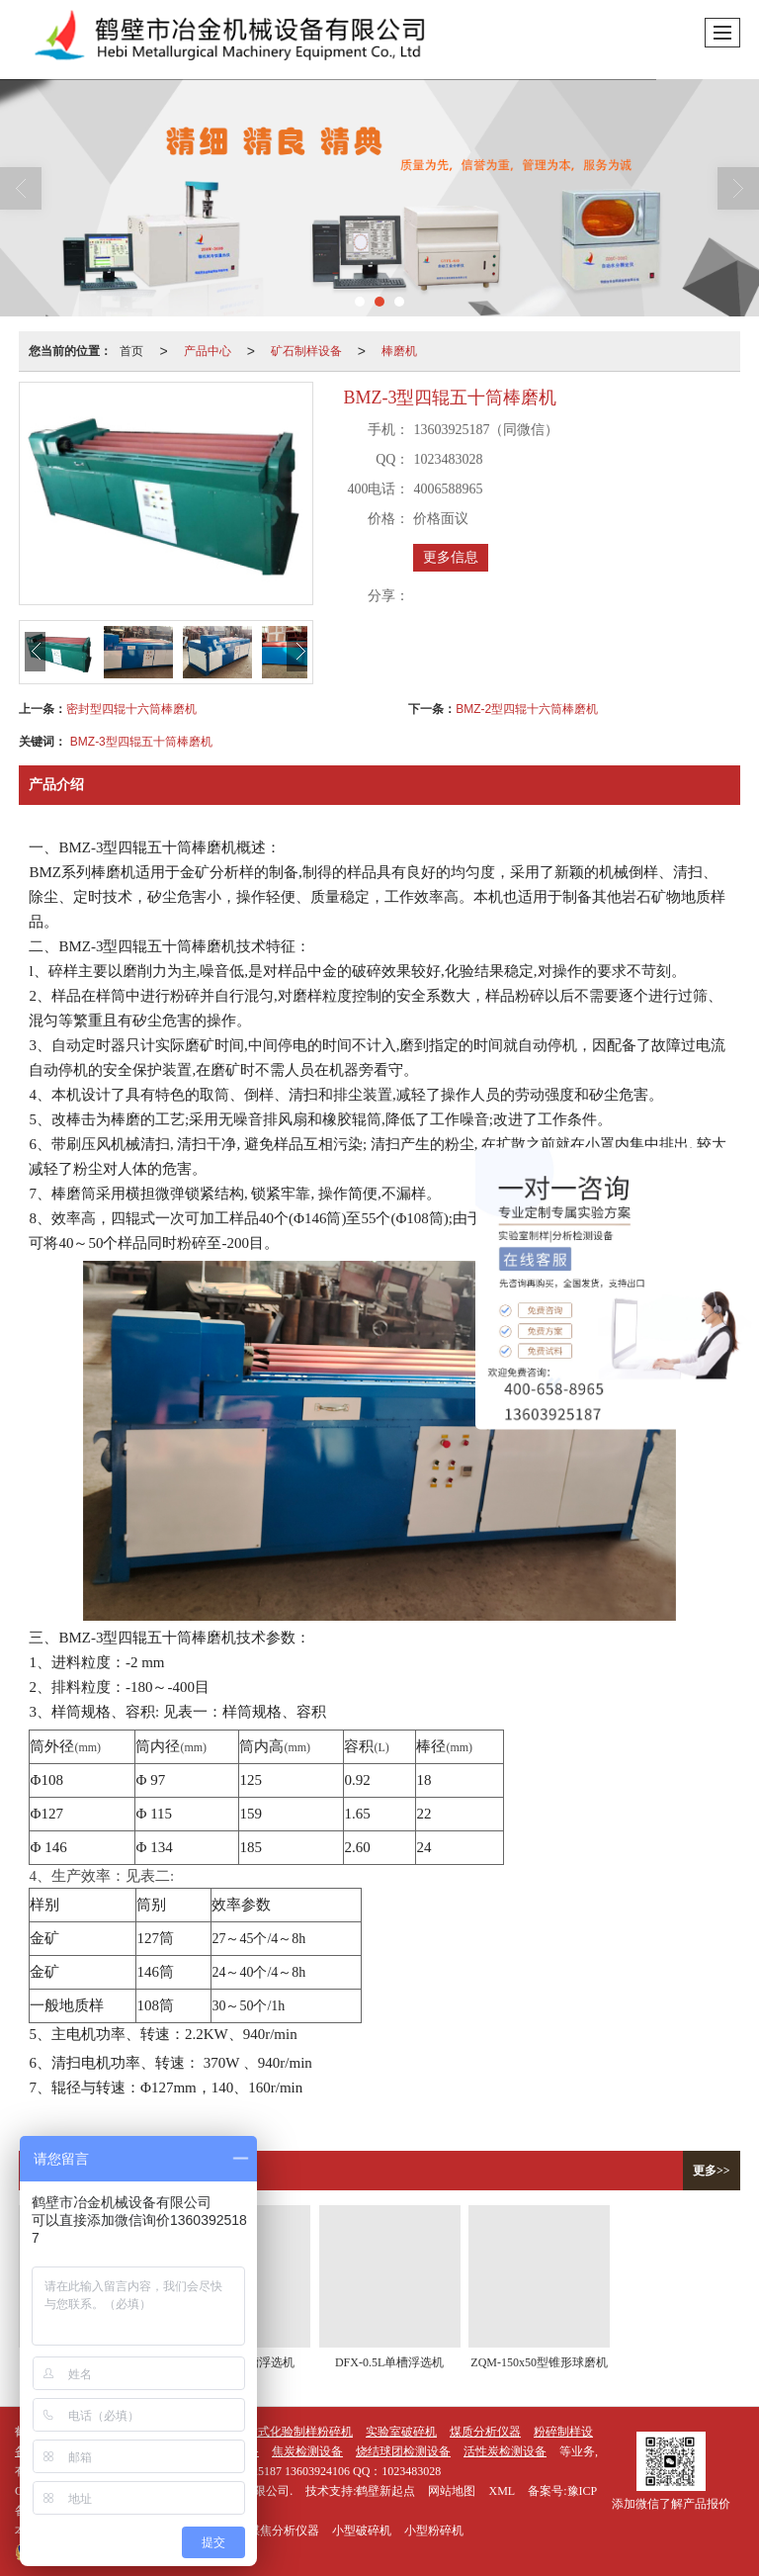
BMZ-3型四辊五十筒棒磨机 (141, 742)
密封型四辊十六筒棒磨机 (131, 709)
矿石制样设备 (306, 351)
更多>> (711, 2170)
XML (501, 2491)
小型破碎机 (361, 2530)
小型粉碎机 (434, 2530)
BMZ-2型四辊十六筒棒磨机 (527, 709)
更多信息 (450, 557)
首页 (131, 351)
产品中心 (207, 351)
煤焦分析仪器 (283, 2530)
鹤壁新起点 (385, 2491)
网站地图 (451, 2491)
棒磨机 (399, 351)
